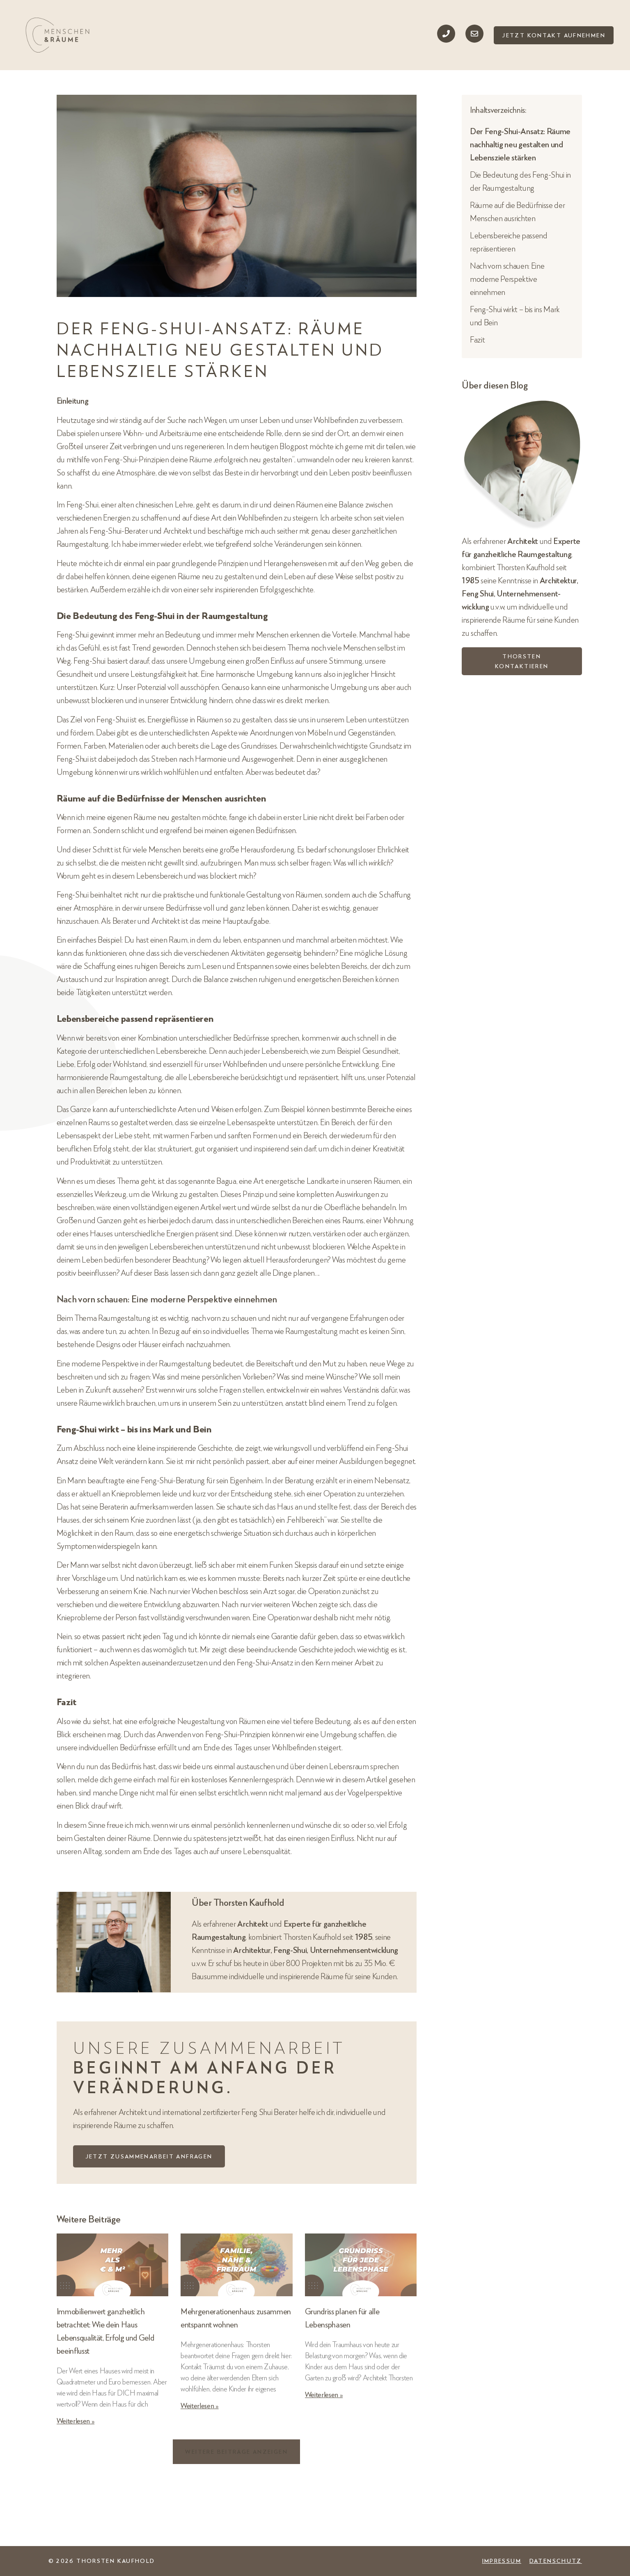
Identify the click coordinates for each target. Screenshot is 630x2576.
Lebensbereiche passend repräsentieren (509, 241)
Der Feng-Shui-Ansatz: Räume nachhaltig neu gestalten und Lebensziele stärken (520, 144)
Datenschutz (555, 2560)
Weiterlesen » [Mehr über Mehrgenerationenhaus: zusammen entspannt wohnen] (200, 2405)
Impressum (501, 2560)
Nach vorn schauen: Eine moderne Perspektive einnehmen (507, 278)
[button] (236, 2451)
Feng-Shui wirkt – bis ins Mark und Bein (515, 315)
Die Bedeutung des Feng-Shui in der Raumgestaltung (520, 180)
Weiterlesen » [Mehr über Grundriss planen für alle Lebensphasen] (324, 2394)
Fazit (477, 339)
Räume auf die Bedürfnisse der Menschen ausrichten (517, 211)
